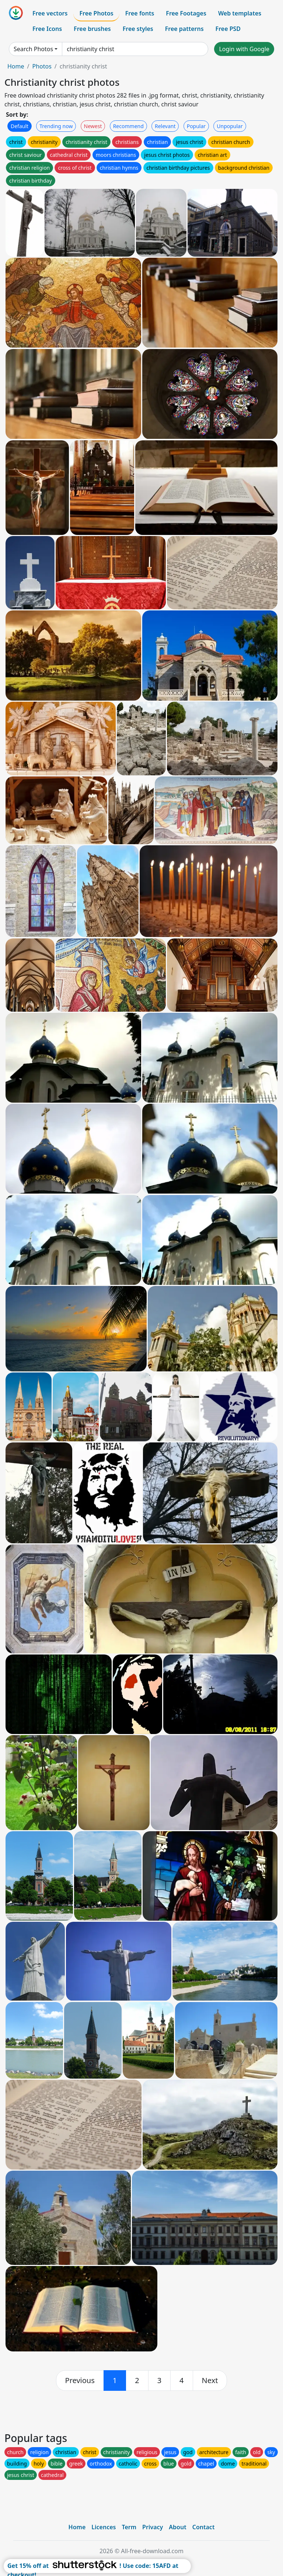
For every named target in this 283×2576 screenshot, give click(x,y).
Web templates (239, 13)
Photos (41, 66)
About (177, 2527)
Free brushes (92, 29)
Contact (203, 2527)
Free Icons (47, 29)
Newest (93, 126)
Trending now (56, 126)
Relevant (165, 126)
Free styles (138, 29)
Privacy (152, 2527)
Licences (103, 2527)
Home (15, 66)
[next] (210, 2380)
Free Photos (96, 13)
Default (19, 126)
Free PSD (228, 29)
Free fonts (139, 13)
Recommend (128, 126)
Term (129, 2527)
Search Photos (33, 49)
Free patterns (184, 29)
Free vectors (49, 13)
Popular (196, 126)
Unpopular (229, 126)
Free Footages (186, 13)
